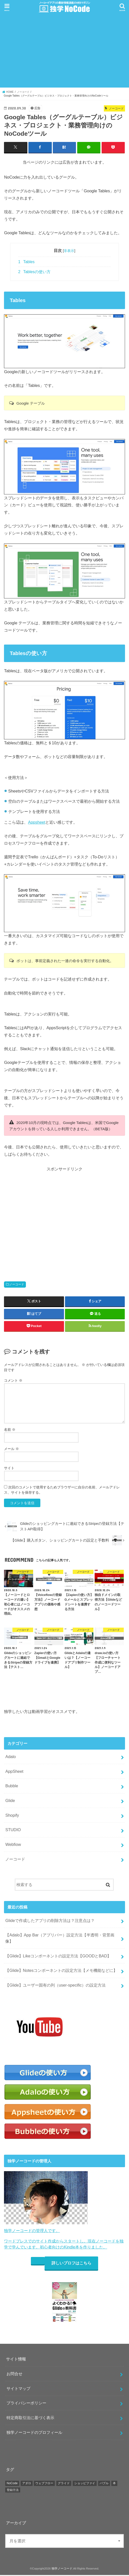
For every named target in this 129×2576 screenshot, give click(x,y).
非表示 (69, 250)
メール (11, 1449)
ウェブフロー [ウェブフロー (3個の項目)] (44, 2484)
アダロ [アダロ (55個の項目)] (26, 2484)
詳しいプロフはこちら (73, 2263)
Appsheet (36, 822)
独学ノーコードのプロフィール (34, 2433)
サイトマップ (18, 2389)
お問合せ (14, 2374)
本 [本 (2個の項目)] (114, 2484)
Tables (26, 261)
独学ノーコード (62, 2569)
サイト (9, 1468)
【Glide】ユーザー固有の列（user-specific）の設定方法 (55, 1985)
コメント (13, 1380)
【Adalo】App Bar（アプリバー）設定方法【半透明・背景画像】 (59, 1937)
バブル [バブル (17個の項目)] (104, 2484)
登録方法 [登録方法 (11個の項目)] (13, 2490)
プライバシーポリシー (26, 2404)
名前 (9, 1429)
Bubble (11, 1785)
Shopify (12, 1815)
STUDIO (13, 1829)
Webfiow (13, 1844)
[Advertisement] (64, 51)
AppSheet (14, 1771)
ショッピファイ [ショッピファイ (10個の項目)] (84, 2484)
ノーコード (16, 1284)
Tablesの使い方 (34, 271)
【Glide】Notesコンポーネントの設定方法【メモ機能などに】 (61, 1970)
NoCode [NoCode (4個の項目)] (12, 2484)
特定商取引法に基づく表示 (30, 2418)
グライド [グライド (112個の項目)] (64, 2484)
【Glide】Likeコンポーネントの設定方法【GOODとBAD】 (58, 1955)
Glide (10, 1800)
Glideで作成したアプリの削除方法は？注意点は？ (49, 1920)
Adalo (10, 1756)
